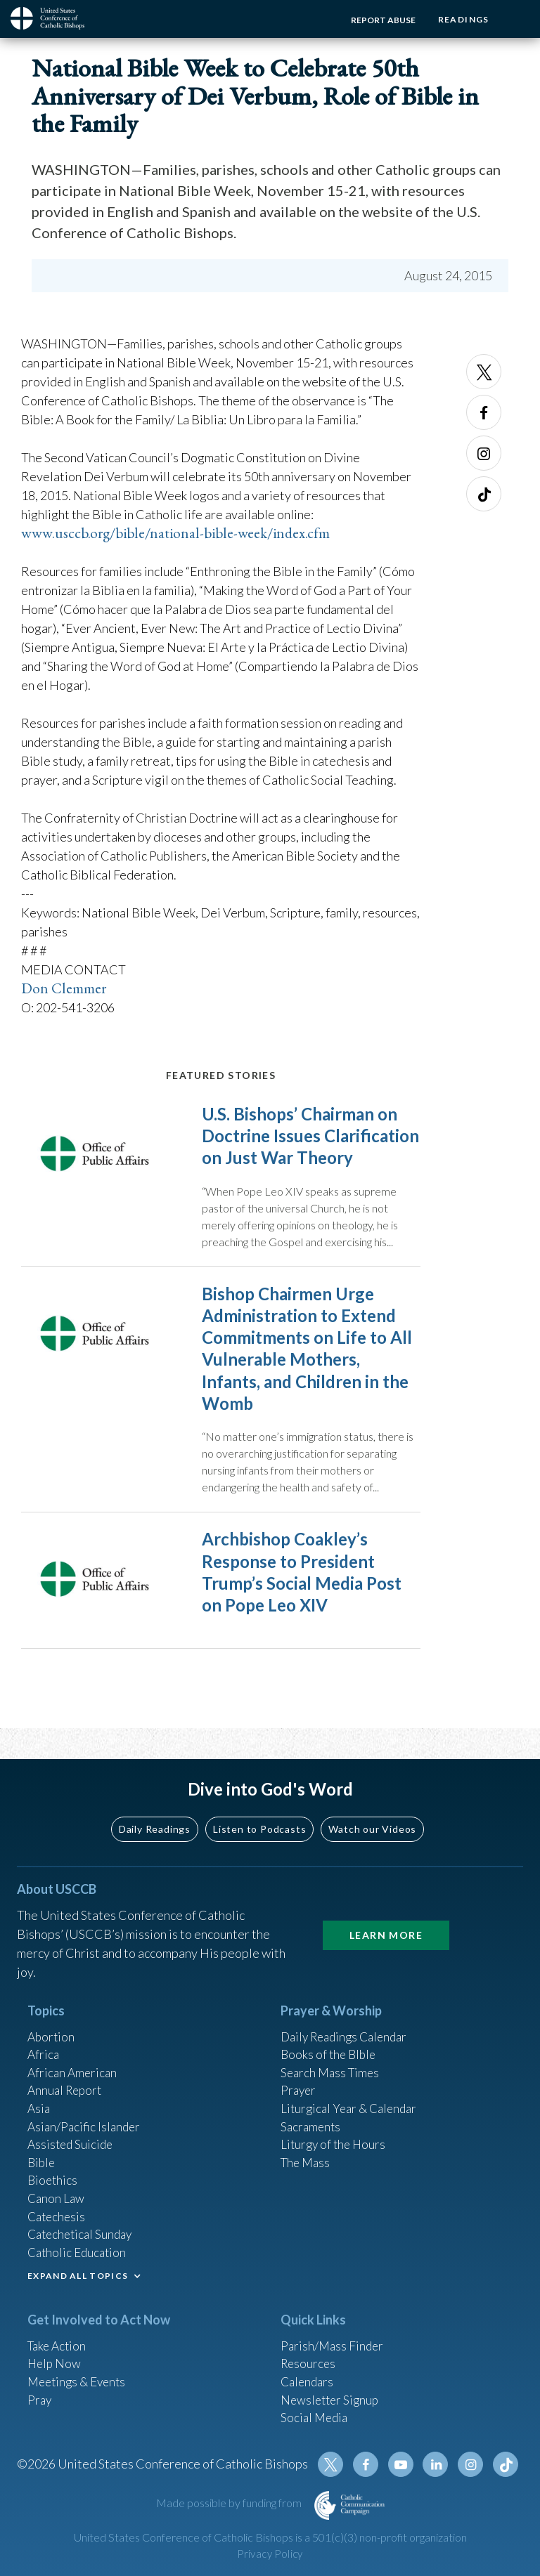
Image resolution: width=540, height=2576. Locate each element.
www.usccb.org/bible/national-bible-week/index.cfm (181, 533)
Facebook (483, 412)
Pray (40, 2394)
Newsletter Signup (332, 2394)
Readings (461, 19)
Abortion (52, 2016)
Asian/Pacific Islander (85, 2111)
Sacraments (312, 2111)
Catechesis (58, 2206)
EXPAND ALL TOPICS (77, 2268)
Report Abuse (378, 20)
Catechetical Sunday (83, 2224)
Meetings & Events (79, 2376)
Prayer (299, 2073)
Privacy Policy (270, 2554)
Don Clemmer (65, 988)
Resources (309, 2357)
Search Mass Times (332, 2054)
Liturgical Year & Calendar (352, 2092)
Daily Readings (155, 1808)
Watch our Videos (372, 1808)
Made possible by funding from (230, 2502)
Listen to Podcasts (259, 1808)
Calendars (309, 2376)
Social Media (316, 2413)
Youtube (405, 2464)
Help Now (55, 2357)
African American (73, 2054)
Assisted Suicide (72, 2130)
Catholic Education (79, 2243)
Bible (42, 2149)
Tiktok (483, 493)
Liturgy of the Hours (335, 2130)
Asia (39, 2092)
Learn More (386, 1914)
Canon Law (56, 2187)
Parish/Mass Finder (334, 2338)
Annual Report (66, 2073)
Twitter (483, 371)
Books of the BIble (330, 2035)
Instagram (483, 453)
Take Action (58, 2338)
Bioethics (53, 2168)
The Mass (307, 2149)
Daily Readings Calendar (348, 2016)
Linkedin (438, 2464)
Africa (43, 2035)
